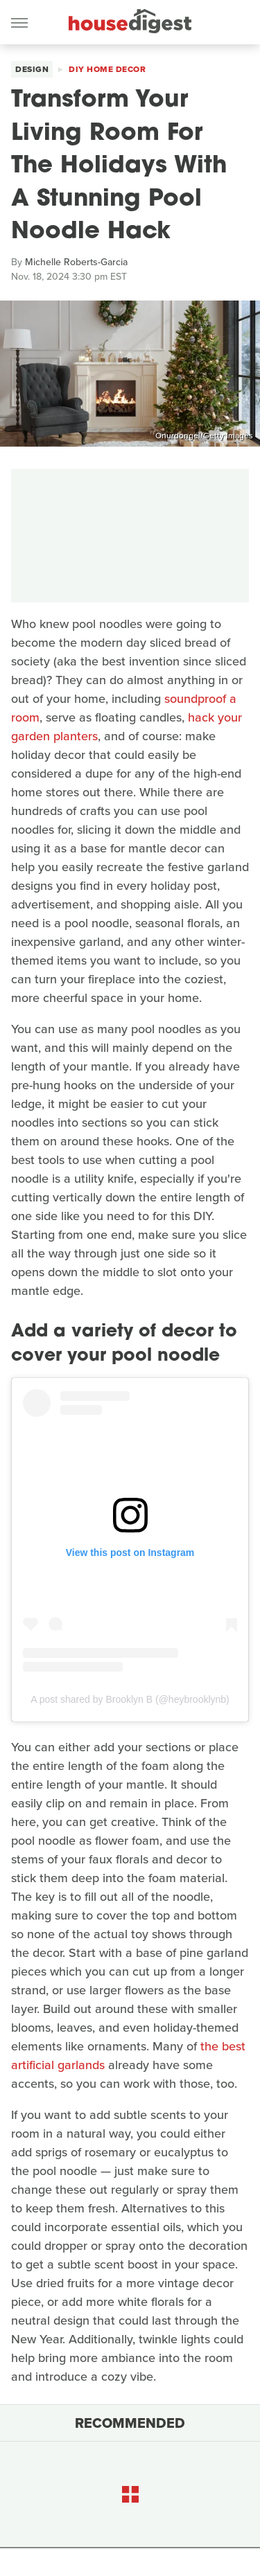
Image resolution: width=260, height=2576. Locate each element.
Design (32, 69)
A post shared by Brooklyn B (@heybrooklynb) (130, 1699)
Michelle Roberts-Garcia (76, 262)
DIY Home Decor (107, 69)
